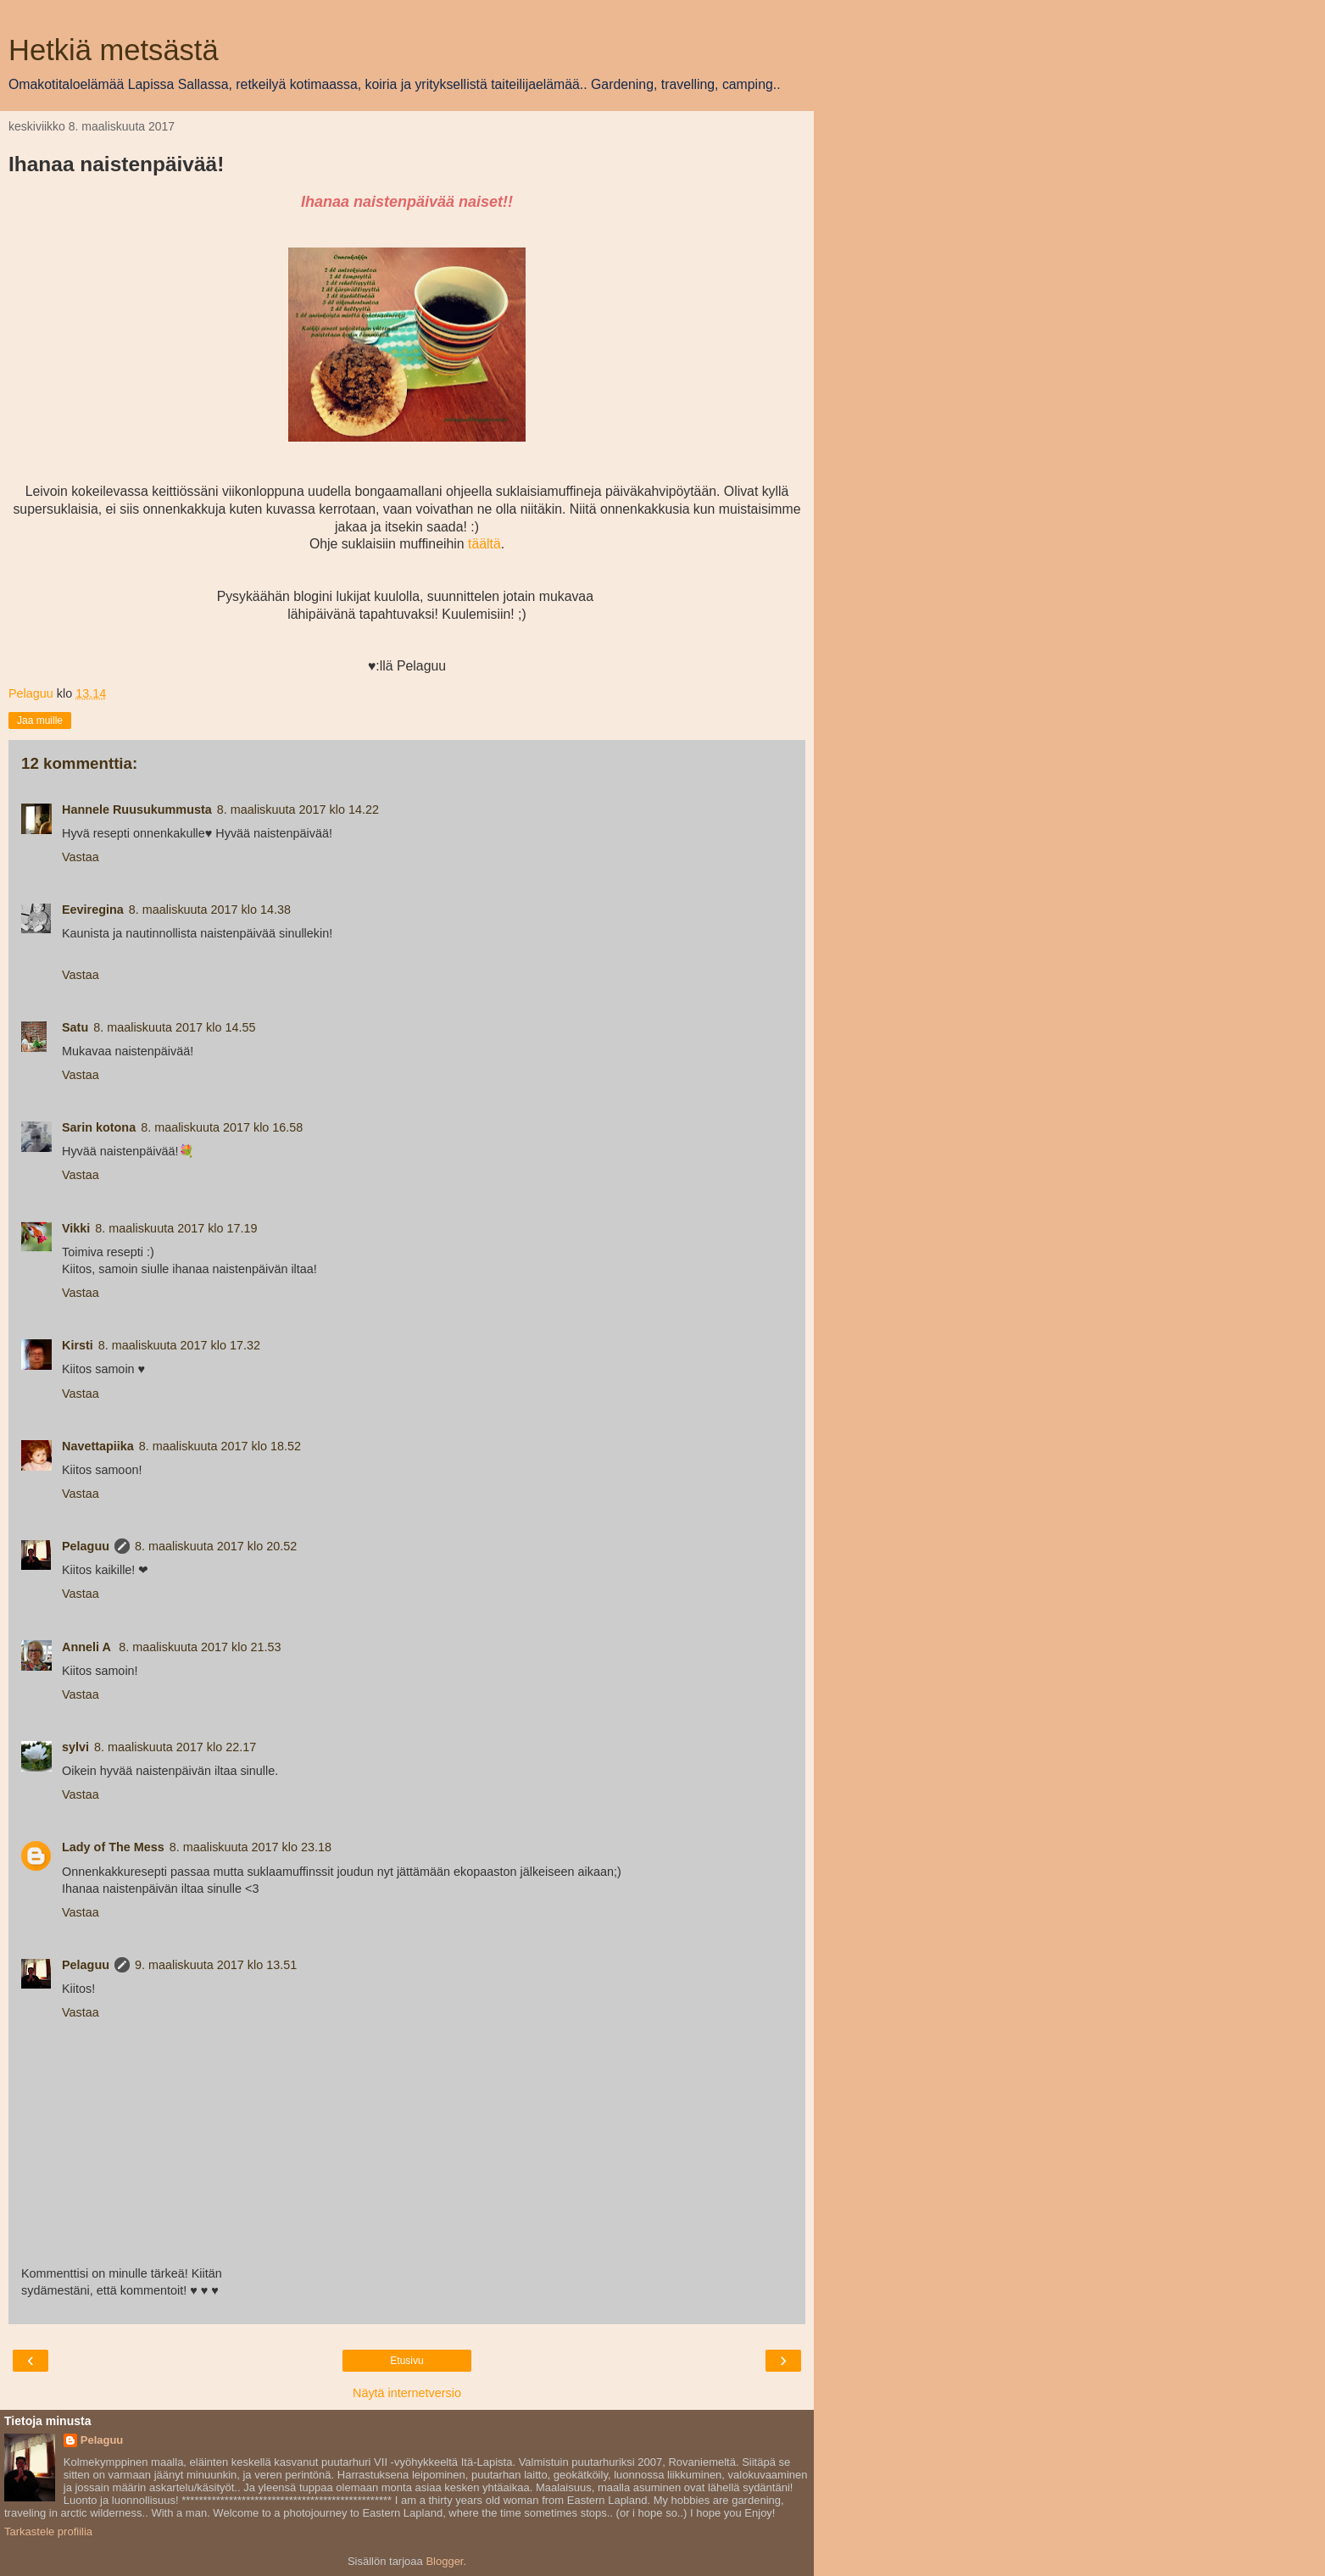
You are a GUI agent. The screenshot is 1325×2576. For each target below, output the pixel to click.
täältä (484, 544)
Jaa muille (40, 720)
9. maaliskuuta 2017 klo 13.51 (216, 1965)
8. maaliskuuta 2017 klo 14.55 (174, 1027)
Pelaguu (85, 1546)
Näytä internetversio (407, 2393)
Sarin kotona (99, 1127)
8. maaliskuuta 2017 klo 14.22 (298, 809)
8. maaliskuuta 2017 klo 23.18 (250, 1847)
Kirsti (77, 1345)
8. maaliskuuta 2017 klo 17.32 (179, 1345)
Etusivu (406, 2361)
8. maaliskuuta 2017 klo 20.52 (216, 1546)
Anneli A (88, 1647)
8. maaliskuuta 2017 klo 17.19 (176, 1228)
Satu (75, 1027)
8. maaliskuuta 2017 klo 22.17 (175, 1747)
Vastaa (80, 857)
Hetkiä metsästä (113, 50)
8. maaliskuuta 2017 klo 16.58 (222, 1127)
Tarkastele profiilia (48, 2531)
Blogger (444, 2561)
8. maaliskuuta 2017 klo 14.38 (210, 909)
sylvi (75, 1747)
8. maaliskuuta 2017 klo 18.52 (220, 1446)
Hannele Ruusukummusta (137, 809)
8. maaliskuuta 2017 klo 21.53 (200, 1647)
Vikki (76, 1228)
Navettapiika (98, 1446)
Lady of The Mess (113, 1847)
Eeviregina (93, 909)
